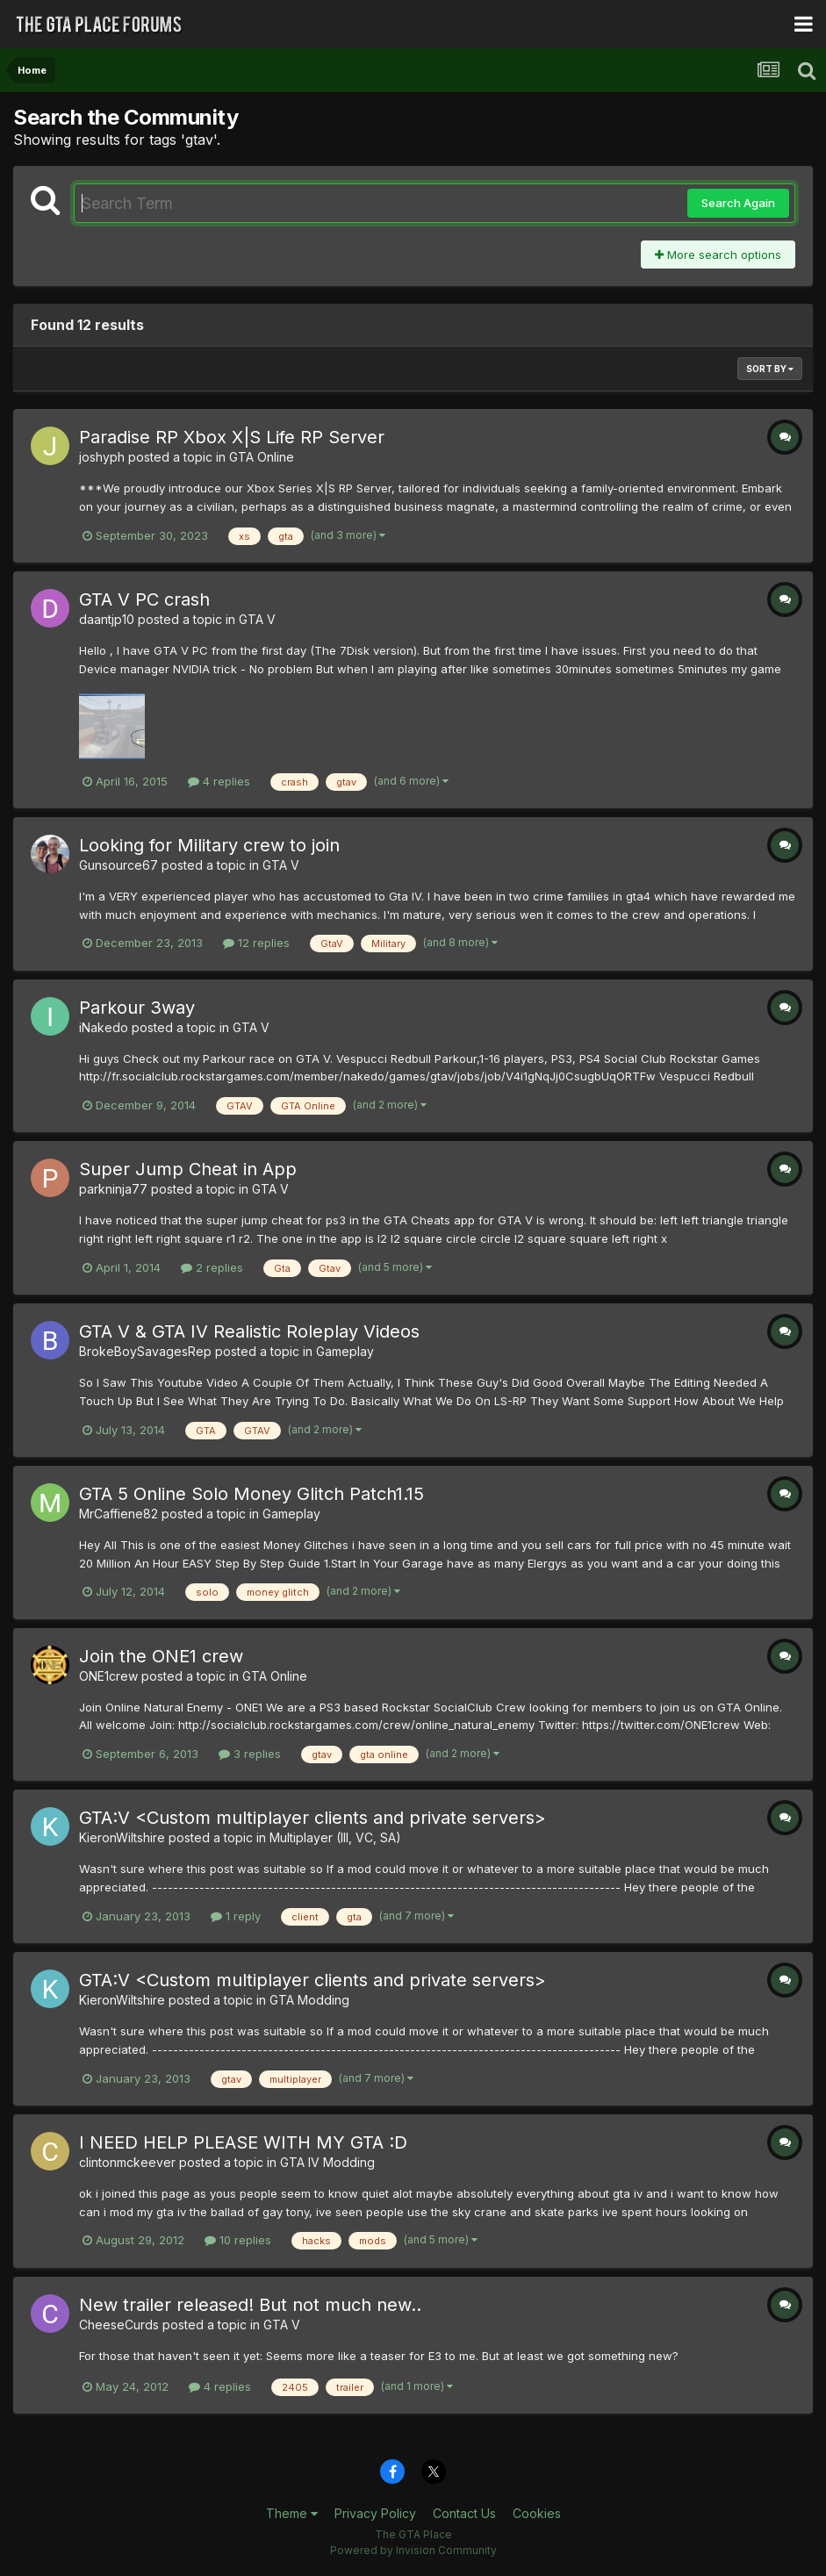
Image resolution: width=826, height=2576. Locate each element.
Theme (292, 2513)
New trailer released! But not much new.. (250, 2304)
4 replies (219, 781)
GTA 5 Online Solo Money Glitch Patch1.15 (251, 1493)
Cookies (537, 2513)
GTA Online (261, 456)
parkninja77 (113, 1188)
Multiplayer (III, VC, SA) (335, 1837)
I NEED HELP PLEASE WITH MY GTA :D (243, 2142)
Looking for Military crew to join (209, 845)
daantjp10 (106, 619)
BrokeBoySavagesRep (145, 1351)
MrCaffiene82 (118, 1513)
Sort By (770, 368)
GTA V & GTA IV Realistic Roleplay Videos (249, 1331)
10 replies (238, 2240)
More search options (718, 255)
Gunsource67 (118, 864)
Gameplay (345, 1351)
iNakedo (103, 1027)
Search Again (738, 203)
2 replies (212, 1267)
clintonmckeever (127, 2162)
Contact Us (464, 2513)
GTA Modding (309, 1999)
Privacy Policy (375, 2513)
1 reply (236, 1916)
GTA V (257, 619)
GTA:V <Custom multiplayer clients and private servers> (312, 1817)
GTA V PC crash (144, 599)
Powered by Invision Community (413, 2550)
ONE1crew (108, 1675)
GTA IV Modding (327, 2162)
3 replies (250, 1754)
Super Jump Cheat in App (188, 1169)
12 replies (256, 943)
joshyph (102, 456)
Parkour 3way (137, 1007)
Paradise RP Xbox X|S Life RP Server (231, 437)
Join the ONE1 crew (161, 1656)
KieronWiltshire (122, 1837)
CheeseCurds (119, 2324)
